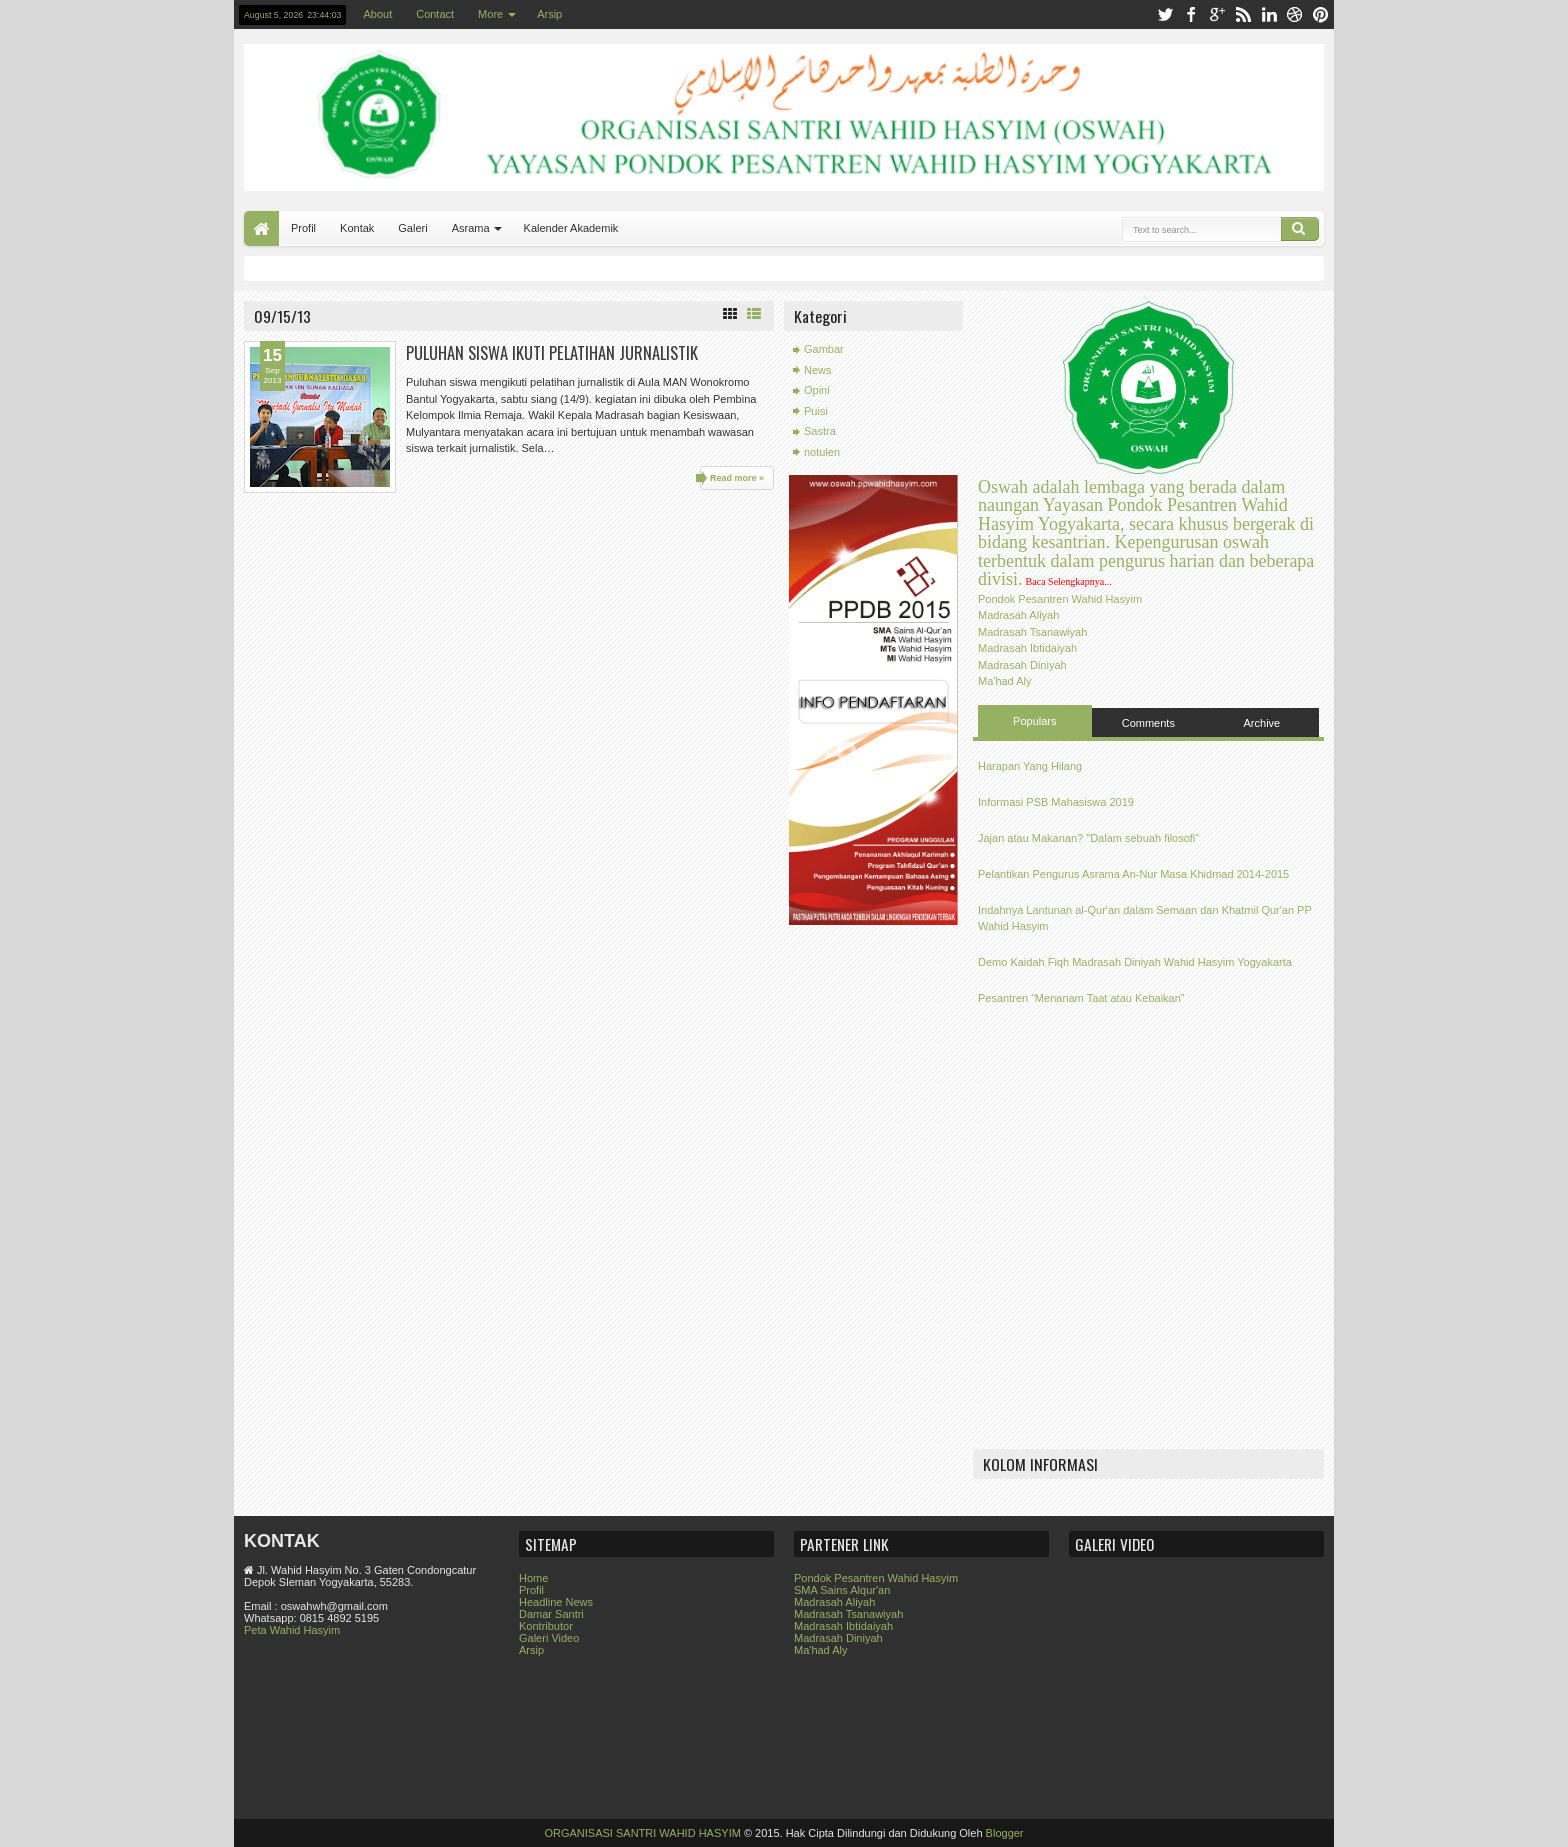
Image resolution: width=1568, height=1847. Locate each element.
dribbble (1295, 14)
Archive (1262, 723)
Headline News (556, 1602)
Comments (1148, 723)
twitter (1165, 14)
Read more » (737, 478)
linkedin (1269, 14)
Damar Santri (551, 1614)
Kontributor (546, 1626)
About (377, 14)
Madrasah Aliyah (1018, 615)
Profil (303, 228)
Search (1300, 229)
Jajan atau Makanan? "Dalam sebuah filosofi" (1088, 838)
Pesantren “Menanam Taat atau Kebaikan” (1081, 998)
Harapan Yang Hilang (1030, 766)
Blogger (1005, 1833)
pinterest (1321, 14)
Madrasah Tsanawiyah (1032, 632)
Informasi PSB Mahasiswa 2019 (1056, 802)
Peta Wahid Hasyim (292, 1630)
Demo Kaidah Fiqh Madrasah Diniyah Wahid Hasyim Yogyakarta (1135, 962)
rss (1243, 14)
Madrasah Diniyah (1022, 665)
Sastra (820, 431)
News (818, 370)
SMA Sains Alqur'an (842, 1590)
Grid (730, 314)
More (490, 14)
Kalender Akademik (571, 228)
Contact (435, 14)
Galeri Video (549, 1638)
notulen (822, 452)
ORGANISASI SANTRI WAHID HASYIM (642, 1833)
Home (261, 228)
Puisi (816, 411)
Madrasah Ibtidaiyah (1027, 648)
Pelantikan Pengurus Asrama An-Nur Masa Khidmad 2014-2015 (1133, 874)
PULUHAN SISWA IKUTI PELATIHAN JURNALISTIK (552, 352)
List (754, 314)
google (1217, 14)
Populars (1034, 721)
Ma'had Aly (1004, 681)
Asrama (471, 228)
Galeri (412, 228)
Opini (817, 390)
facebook (1191, 14)
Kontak (357, 228)
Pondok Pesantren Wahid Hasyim (1060, 599)
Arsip (549, 14)
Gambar (824, 349)
